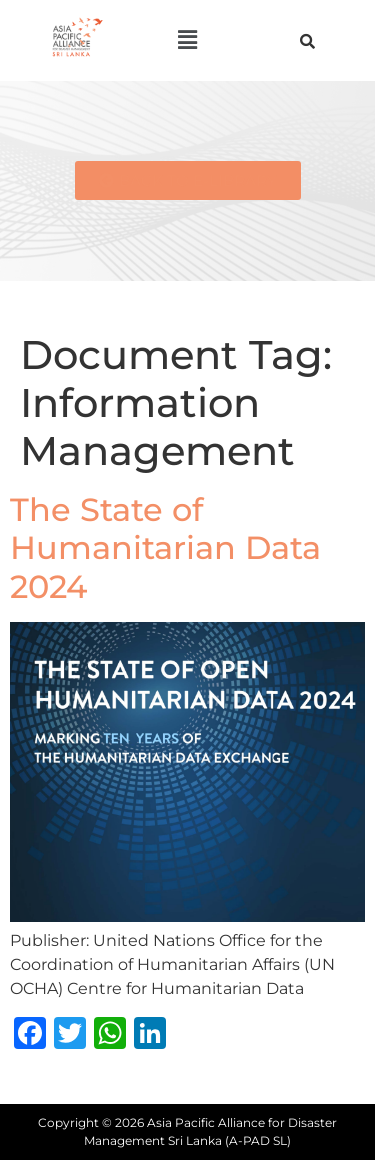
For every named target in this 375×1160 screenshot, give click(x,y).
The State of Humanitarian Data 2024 (165, 548)
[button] (187, 40)
